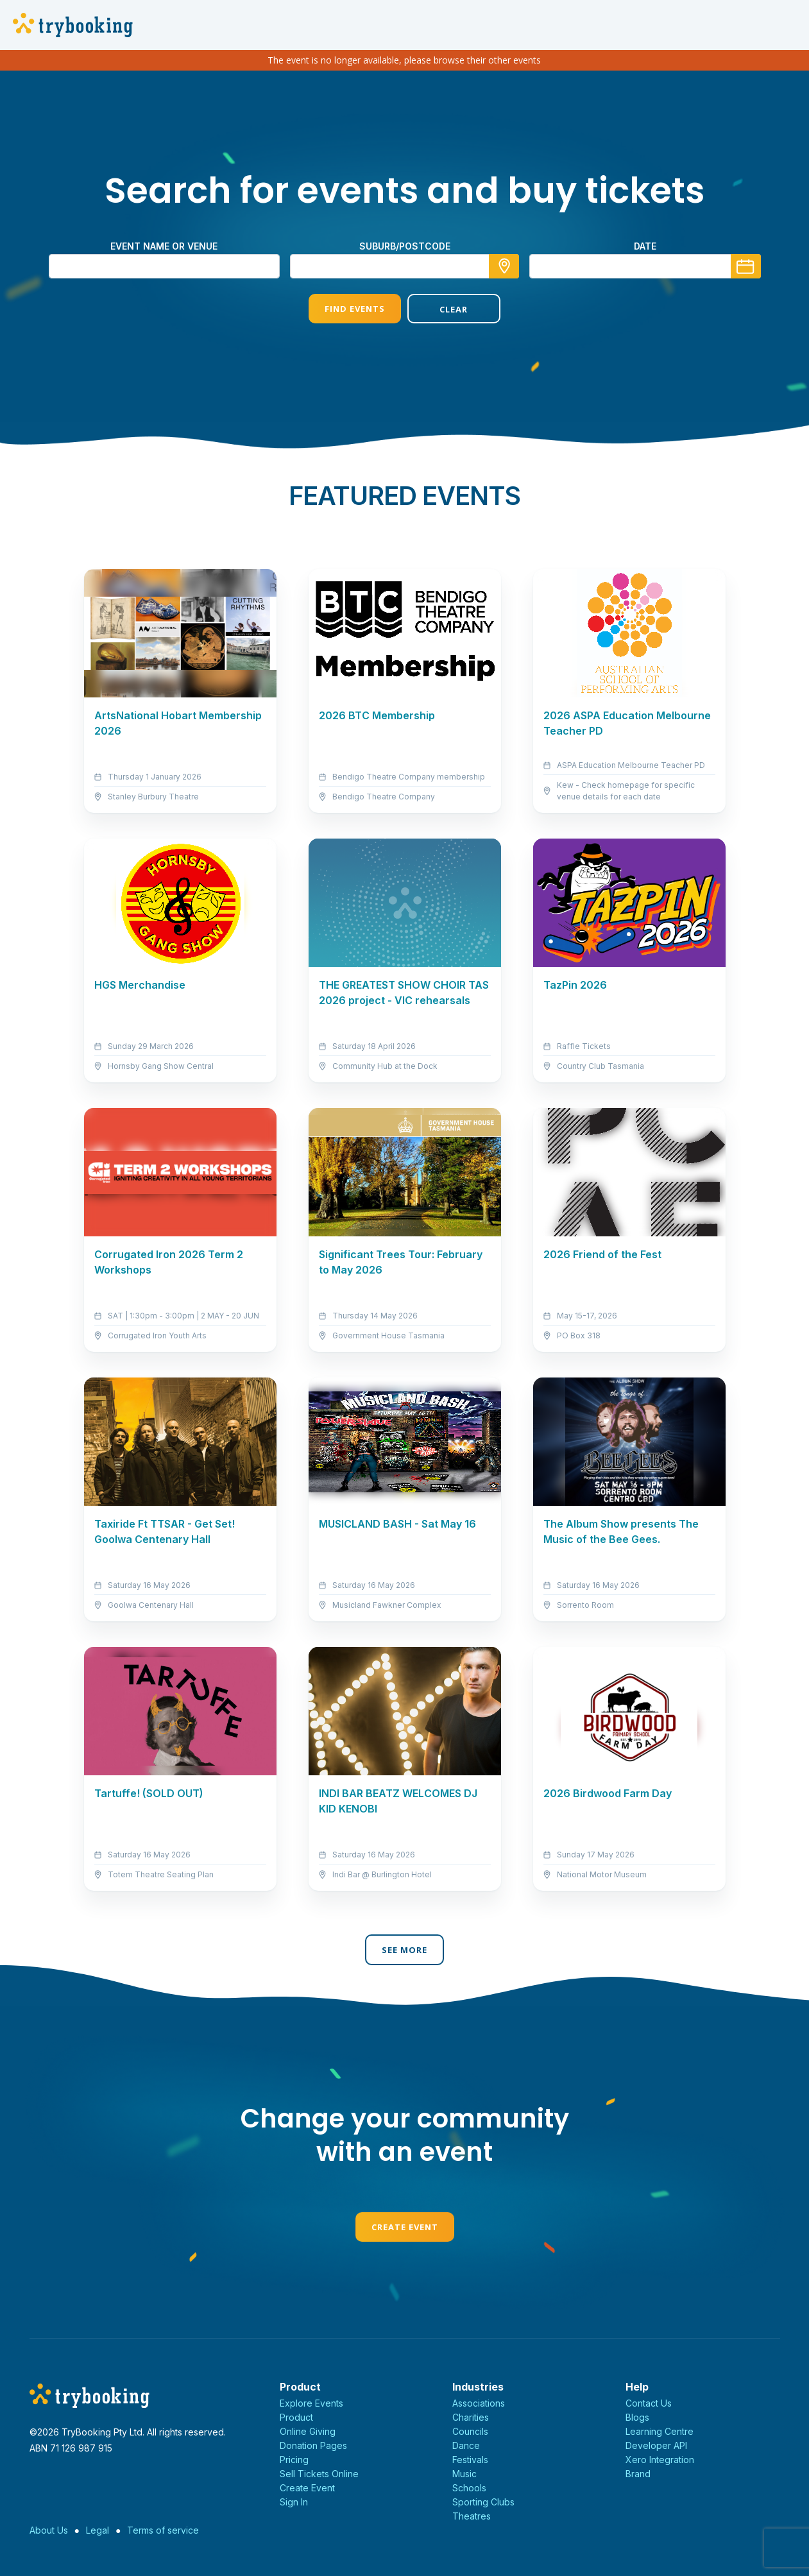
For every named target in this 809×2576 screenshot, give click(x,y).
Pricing (294, 2459)
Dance (466, 2445)
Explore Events (311, 2403)
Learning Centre (660, 2431)
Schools (469, 2487)
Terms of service (163, 2530)
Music (464, 2473)
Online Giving (308, 2431)
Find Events (355, 308)
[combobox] (405, 266)
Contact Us (649, 2403)
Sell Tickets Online (319, 2473)
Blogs (637, 2417)
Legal (97, 2530)
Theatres (471, 2516)
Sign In (294, 2501)
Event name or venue (163, 246)
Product (296, 2417)
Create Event (404, 2227)
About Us (49, 2530)
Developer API (656, 2445)
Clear (453, 309)
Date (645, 246)
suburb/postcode (404, 246)
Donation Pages (313, 2445)
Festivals (470, 2459)
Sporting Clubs (483, 2501)
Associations (478, 2403)
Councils (470, 2431)
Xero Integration (660, 2459)
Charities (470, 2417)
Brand (638, 2473)
